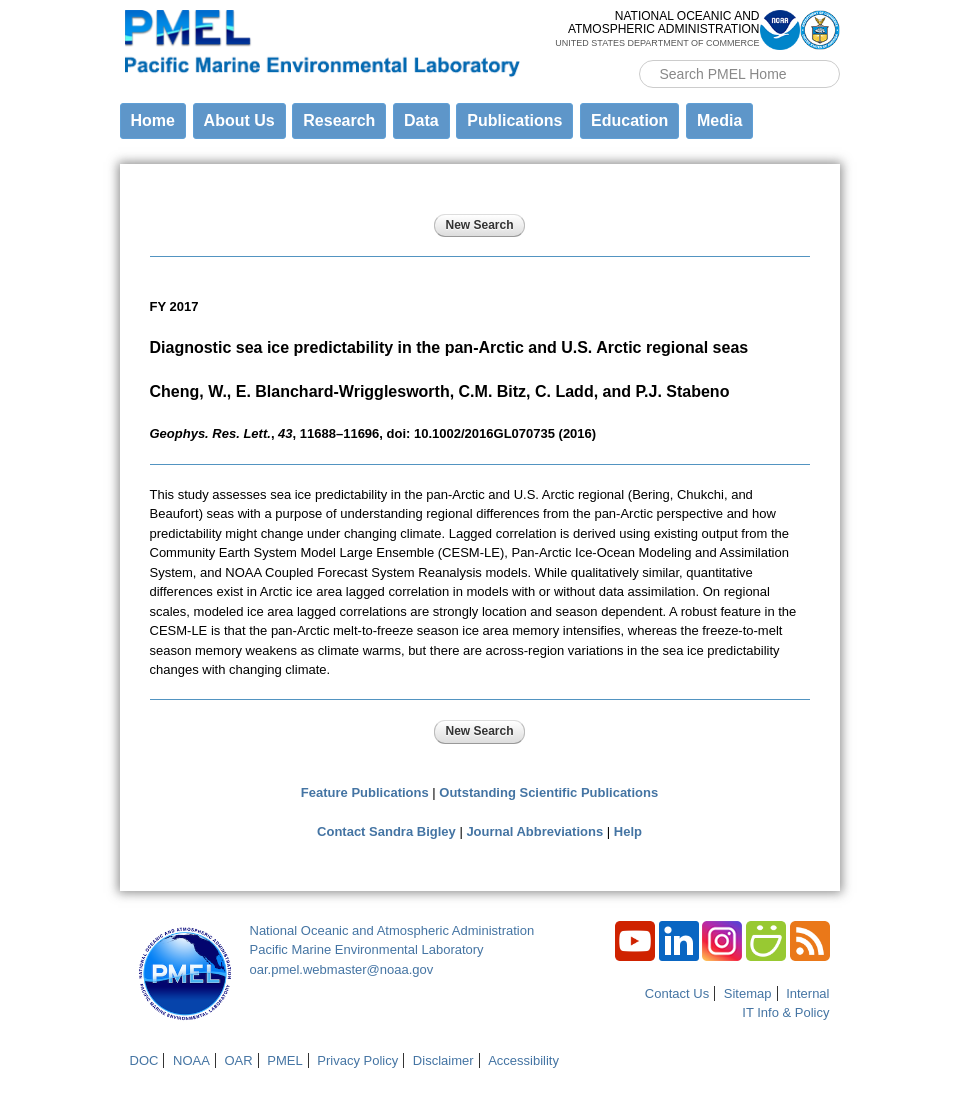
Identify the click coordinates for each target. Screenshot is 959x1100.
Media (719, 120)
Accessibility (523, 1060)
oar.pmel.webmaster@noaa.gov (342, 969)
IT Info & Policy (785, 1012)
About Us (239, 120)
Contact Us (677, 993)
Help (628, 831)
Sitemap (748, 993)
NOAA (191, 1060)
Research (339, 120)
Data (421, 120)
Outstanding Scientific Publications (548, 792)
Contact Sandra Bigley (386, 831)
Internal (807, 993)
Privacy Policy (357, 1060)
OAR (238, 1060)
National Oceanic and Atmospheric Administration (392, 930)
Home (153, 120)
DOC (144, 1060)
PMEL (284, 1060)
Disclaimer (443, 1060)
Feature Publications (365, 792)
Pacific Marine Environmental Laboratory (367, 949)
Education (629, 120)
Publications (514, 120)
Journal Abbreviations (534, 831)
